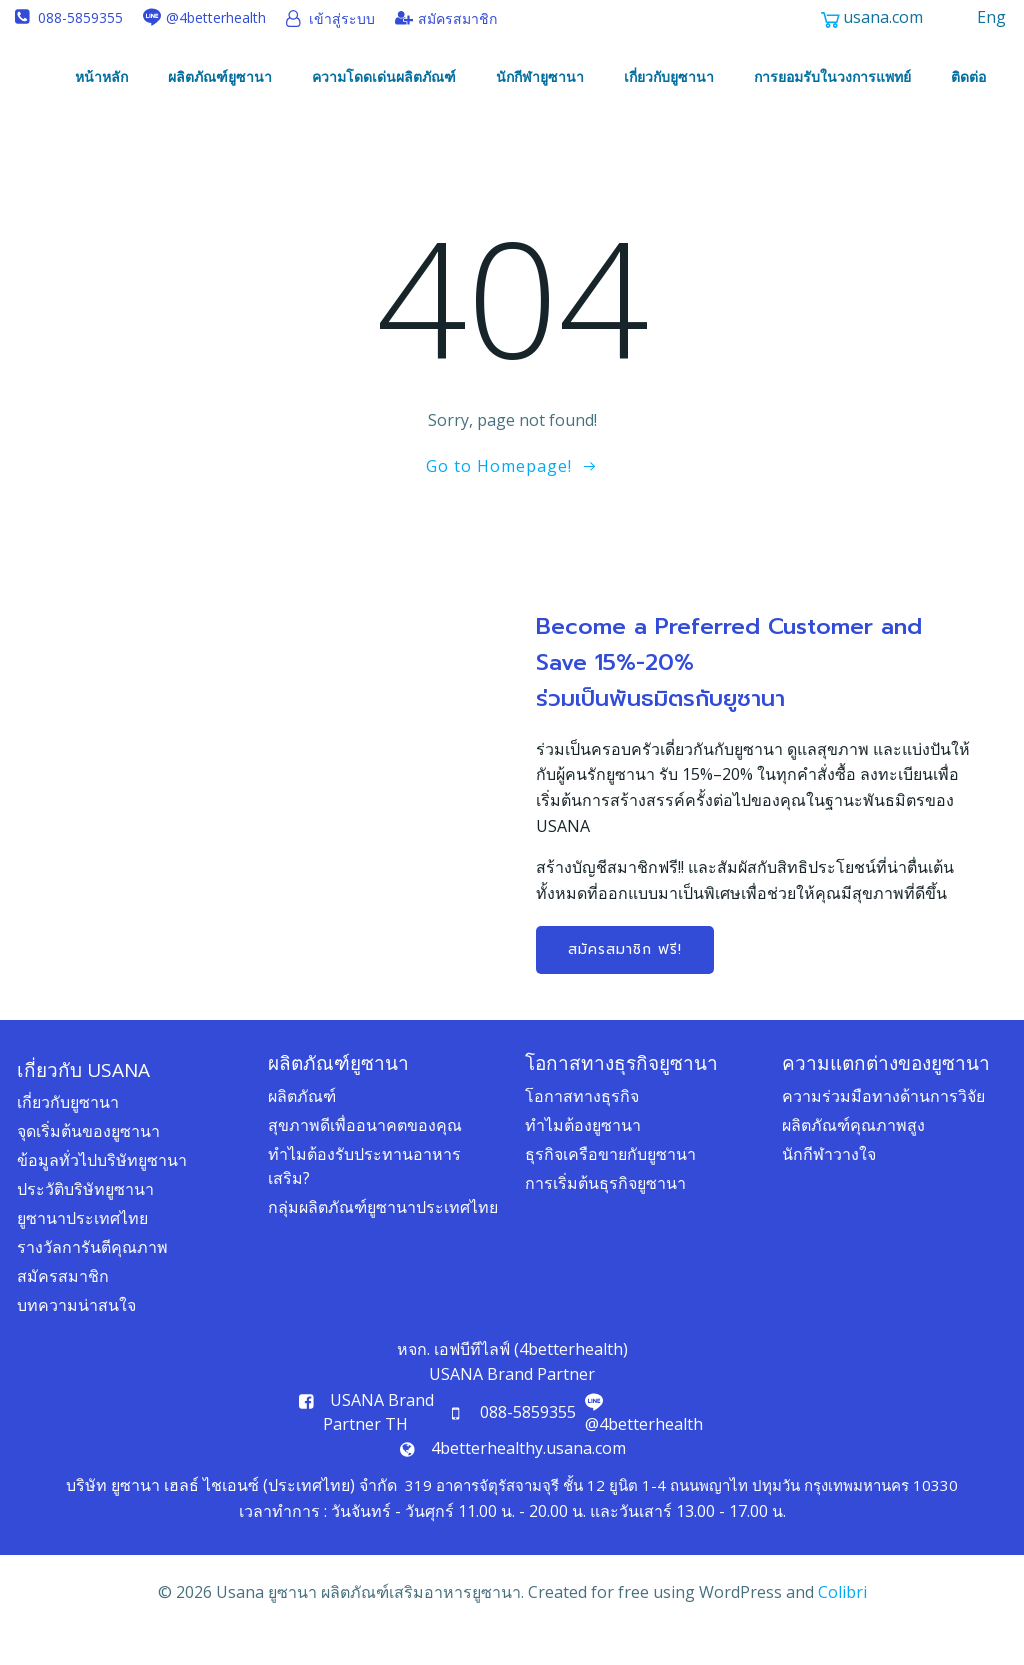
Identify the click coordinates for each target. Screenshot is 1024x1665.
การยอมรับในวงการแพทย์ (835, 82)
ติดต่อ (971, 82)
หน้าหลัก (104, 82)
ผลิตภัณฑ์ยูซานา (223, 82)
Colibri (842, 1623)
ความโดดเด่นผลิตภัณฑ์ (387, 82)
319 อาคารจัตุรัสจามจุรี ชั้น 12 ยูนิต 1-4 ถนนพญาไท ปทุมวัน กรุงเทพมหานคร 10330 (681, 1515)
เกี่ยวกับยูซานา (672, 82)
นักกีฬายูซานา (543, 82)
